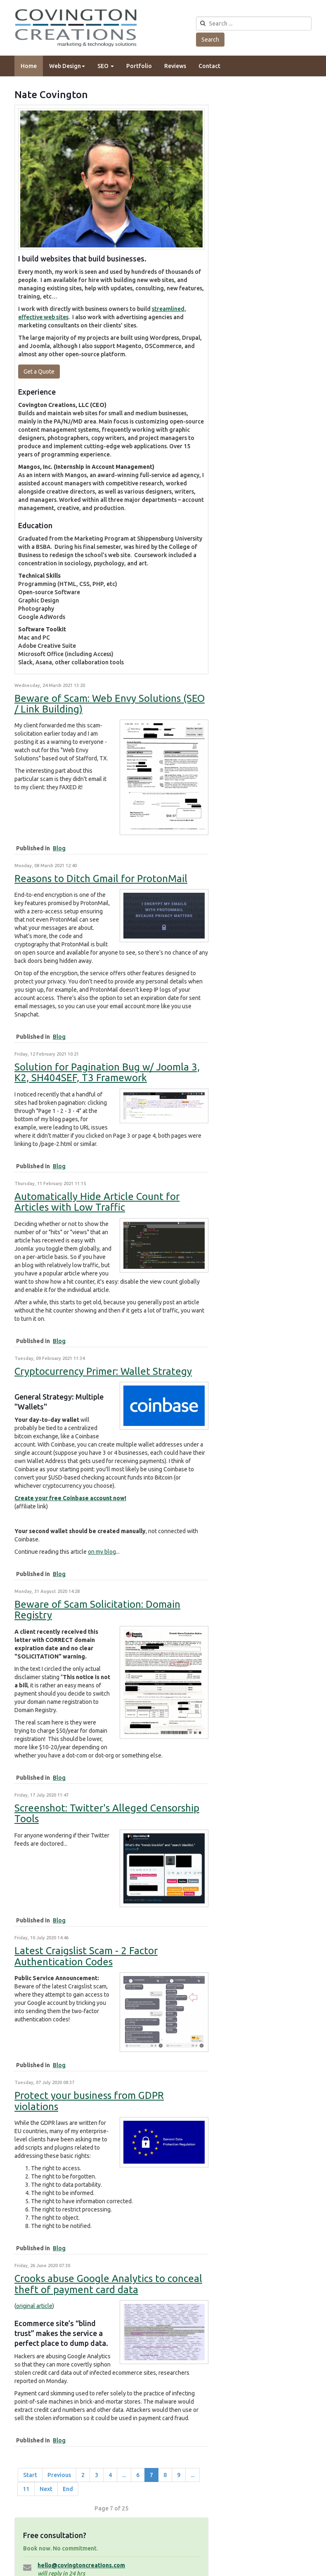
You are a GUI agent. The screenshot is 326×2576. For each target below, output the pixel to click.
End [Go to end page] (68, 2489)
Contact (209, 66)
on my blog (102, 1551)
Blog (59, 848)
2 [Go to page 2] (83, 2475)
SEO (105, 66)
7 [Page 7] (151, 2475)
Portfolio (139, 66)
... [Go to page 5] (124, 2475)
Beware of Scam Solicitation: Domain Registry (97, 1610)
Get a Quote (39, 371)
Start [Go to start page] (30, 2475)
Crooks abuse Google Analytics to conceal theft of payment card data (108, 2284)
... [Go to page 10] (192, 2475)
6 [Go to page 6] (137, 2475)
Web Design (67, 66)
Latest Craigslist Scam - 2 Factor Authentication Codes (86, 1956)
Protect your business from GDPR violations (89, 2101)
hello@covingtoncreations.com (81, 2565)
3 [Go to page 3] (96, 2475)
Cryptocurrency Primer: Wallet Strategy (103, 1371)
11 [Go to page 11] (26, 2489)
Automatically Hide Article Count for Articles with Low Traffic (97, 1202)
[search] (254, 23)
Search (210, 39)
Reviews (175, 66)
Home (29, 66)
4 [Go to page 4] (110, 2475)
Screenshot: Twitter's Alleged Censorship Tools (106, 1813)
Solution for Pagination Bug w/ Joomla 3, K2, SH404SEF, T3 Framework (107, 1072)
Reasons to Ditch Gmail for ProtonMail (100, 878)
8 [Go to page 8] (165, 2475)
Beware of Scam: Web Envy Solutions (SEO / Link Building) (109, 704)
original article (34, 2306)
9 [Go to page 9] (178, 2475)
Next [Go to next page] (46, 2489)
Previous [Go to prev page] (59, 2475)
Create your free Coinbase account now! (70, 1498)
